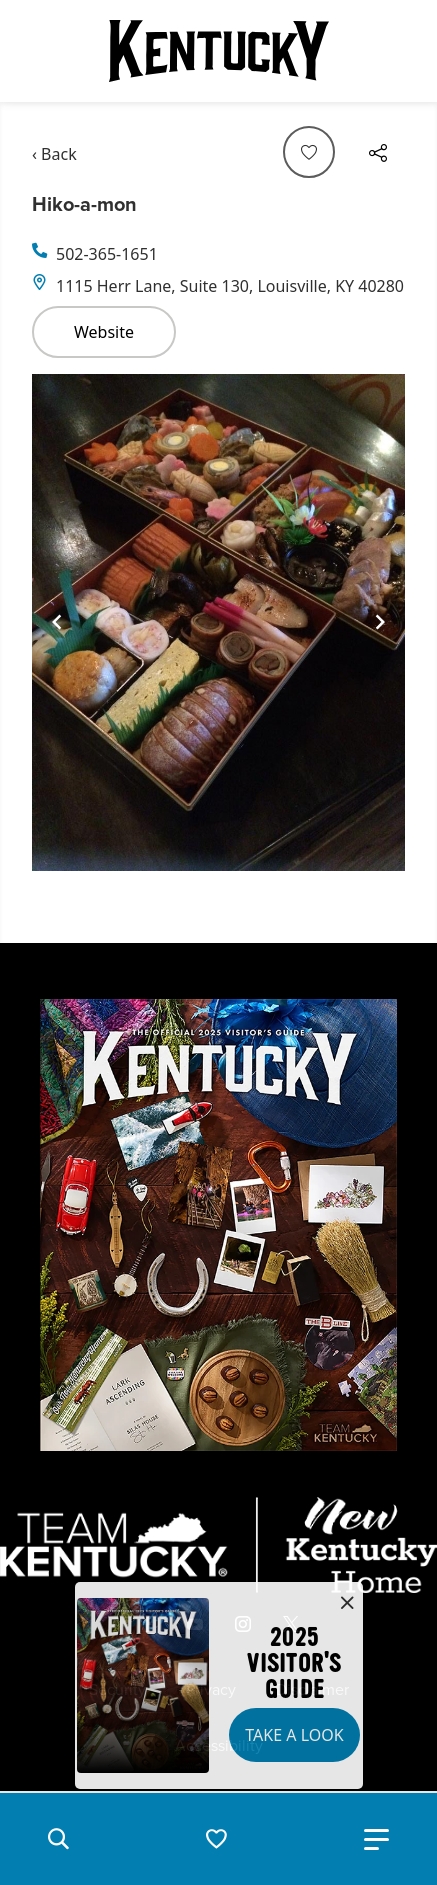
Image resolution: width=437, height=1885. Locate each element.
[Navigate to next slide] (380, 622)
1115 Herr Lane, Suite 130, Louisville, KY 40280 (230, 286)
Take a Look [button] (294, 1735)
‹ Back (54, 154)
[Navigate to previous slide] (57, 622)
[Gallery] (218, 622)
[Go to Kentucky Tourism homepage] (219, 51)
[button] (58, 1839)
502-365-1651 (107, 254)
